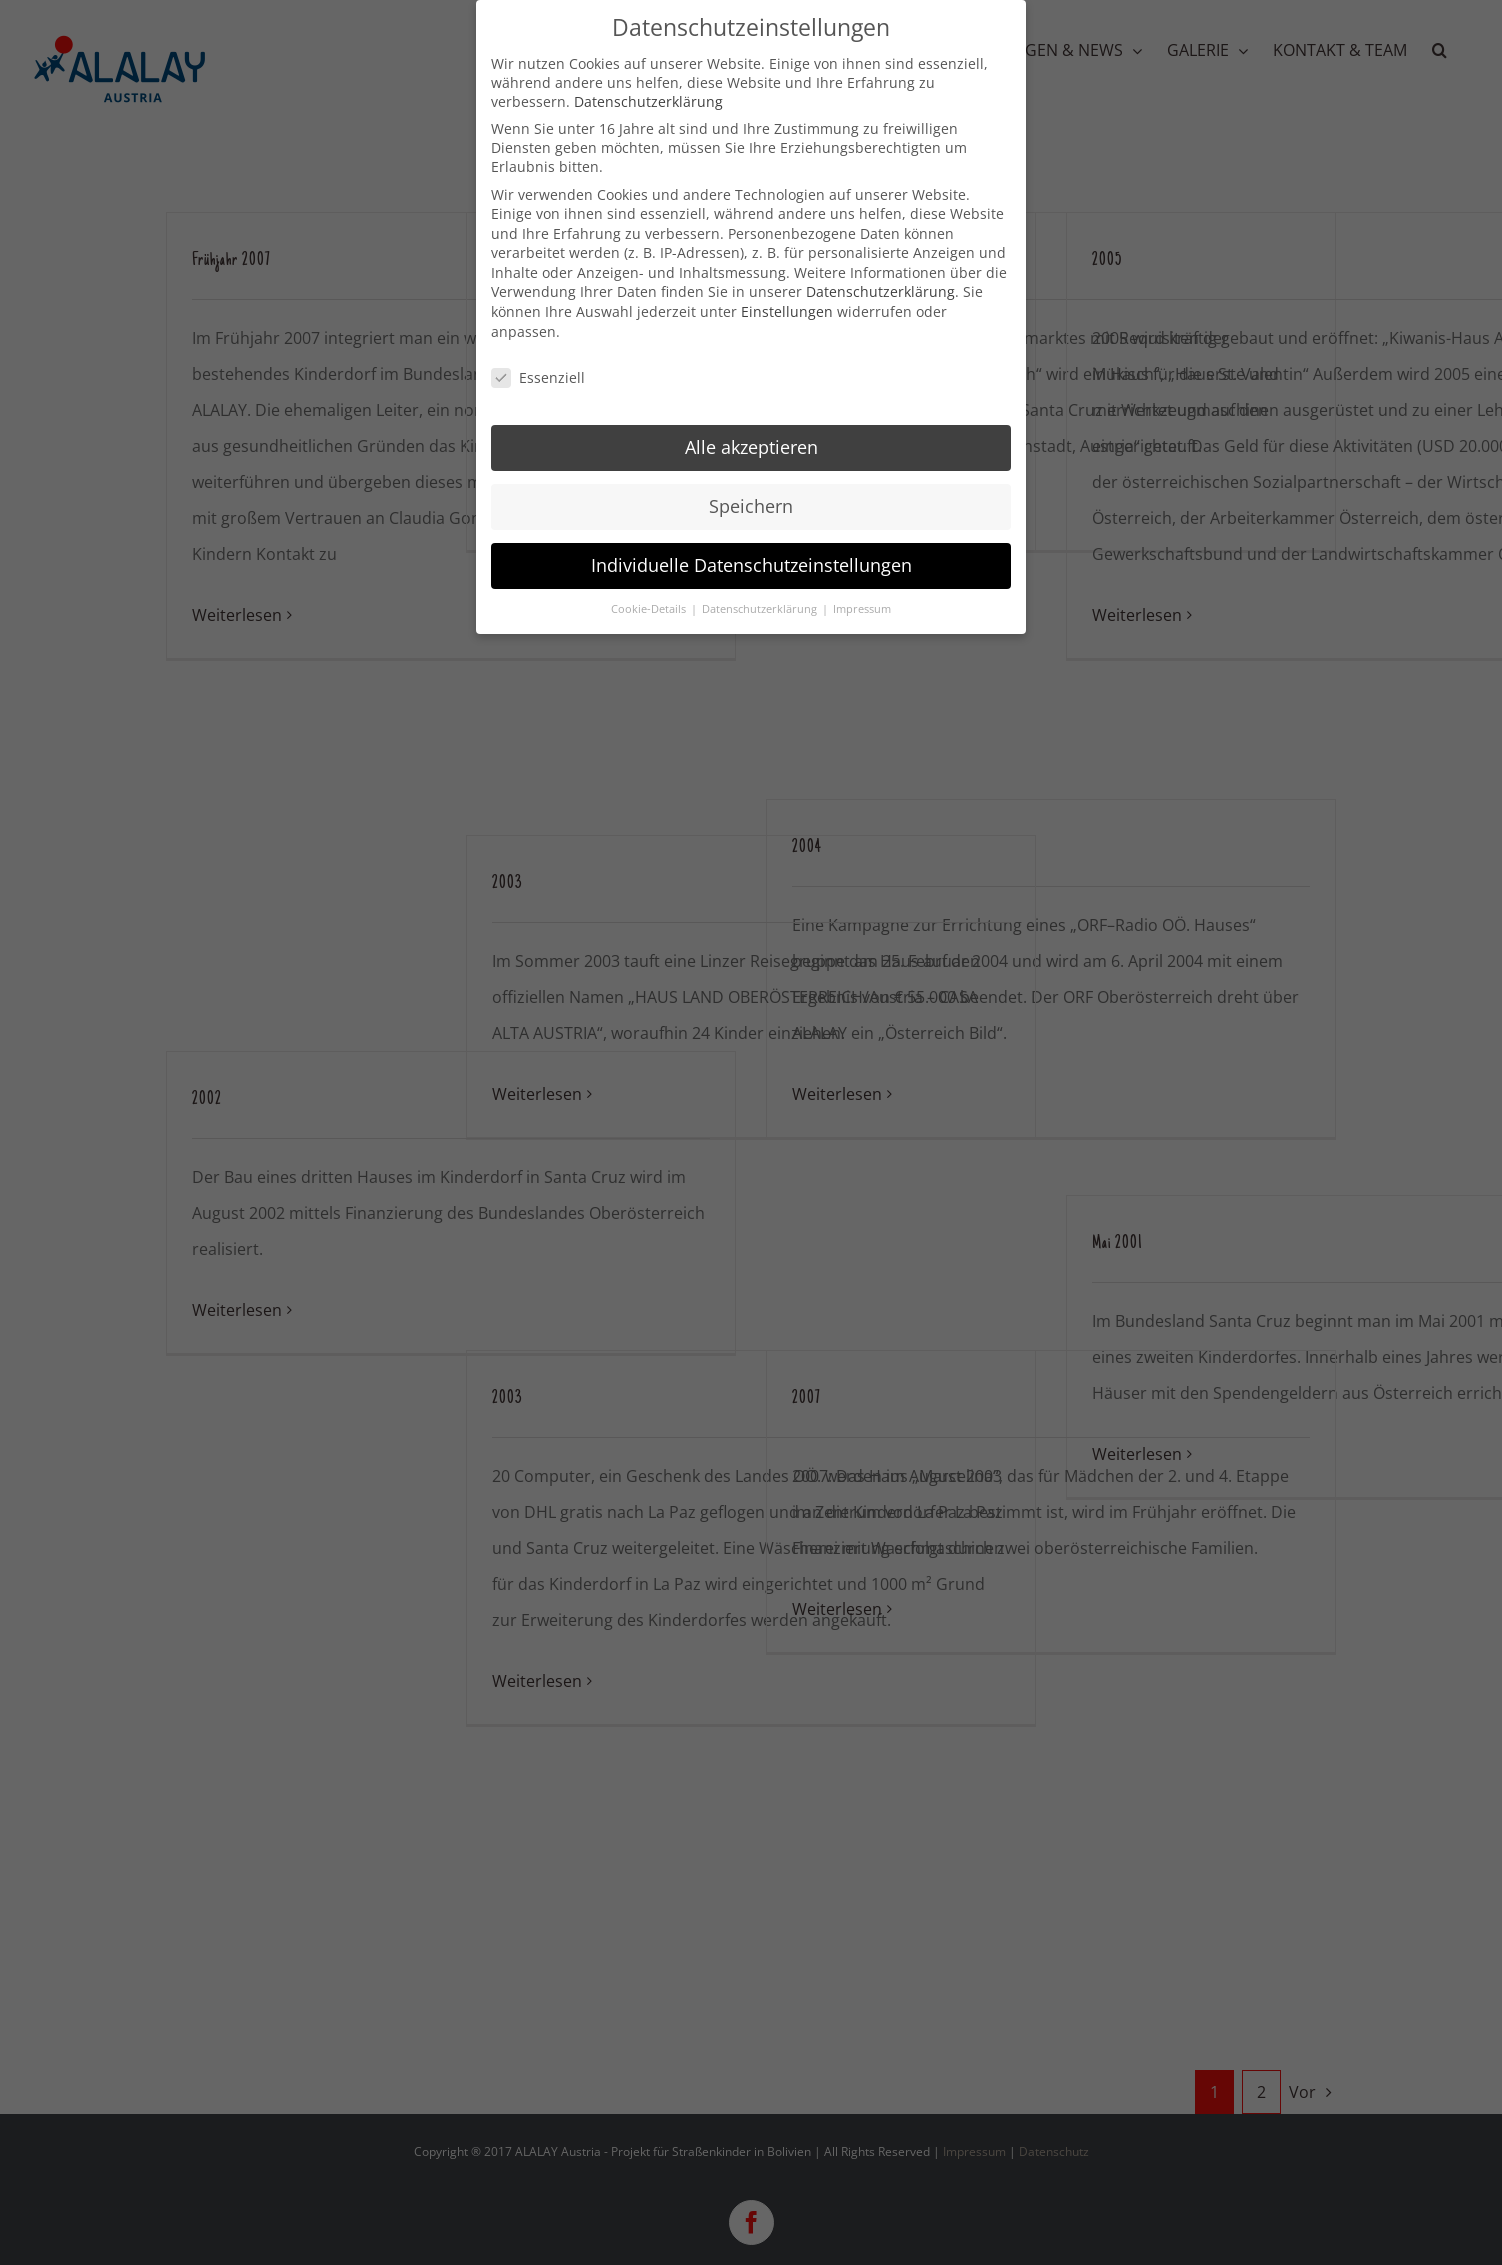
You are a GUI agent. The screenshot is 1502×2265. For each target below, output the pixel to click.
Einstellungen (787, 305)
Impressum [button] (862, 602)
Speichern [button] (751, 500)
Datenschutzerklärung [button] (761, 602)
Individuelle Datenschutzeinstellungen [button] (751, 559)
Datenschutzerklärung (648, 94)
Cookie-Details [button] (650, 602)
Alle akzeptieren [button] (751, 441)
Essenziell (538, 370)
